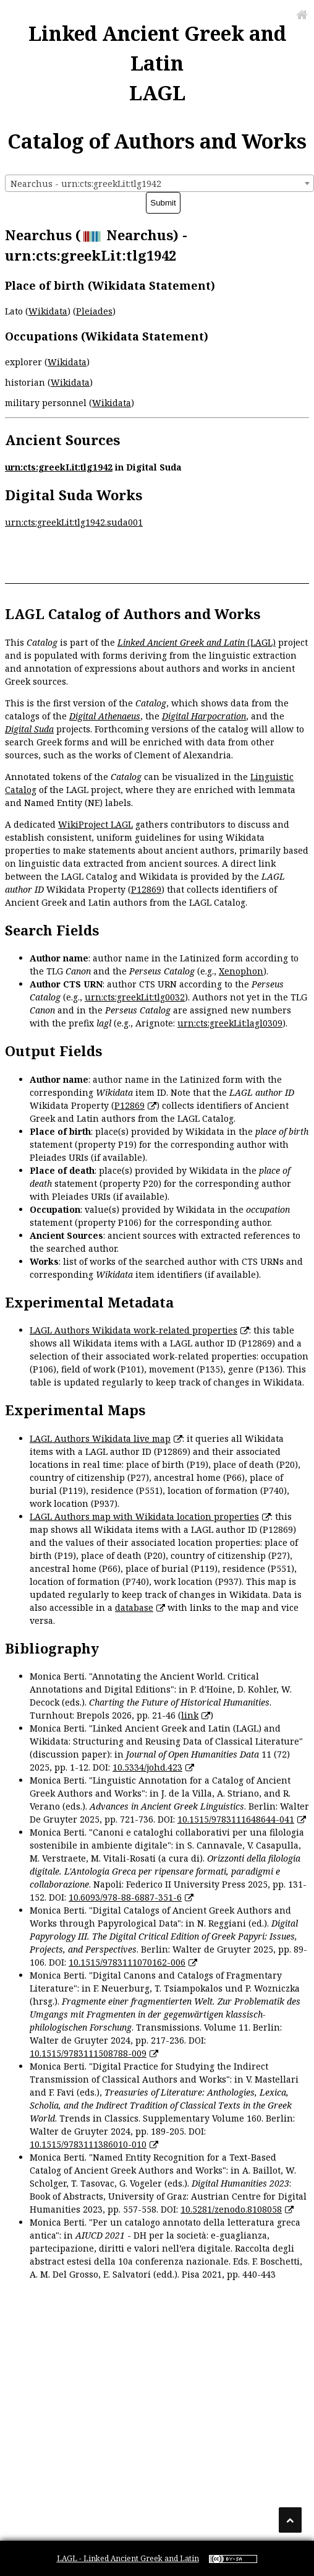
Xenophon (241, 971)
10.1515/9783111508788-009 (88, 2053)
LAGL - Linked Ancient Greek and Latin (128, 2558)
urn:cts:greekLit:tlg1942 (58, 467)
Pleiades (94, 311)
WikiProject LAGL (95, 824)
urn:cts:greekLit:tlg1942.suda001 (74, 522)
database (134, 1607)
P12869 (146, 889)
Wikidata (47, 311)
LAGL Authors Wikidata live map (100, 1438)
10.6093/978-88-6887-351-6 (125, 1897)
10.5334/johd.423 (147, 1767)
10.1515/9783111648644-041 (235, 1819)
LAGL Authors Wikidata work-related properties (133, 1330)
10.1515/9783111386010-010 (88, 2144)
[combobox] (159, 183)
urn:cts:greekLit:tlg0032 (135, 997)
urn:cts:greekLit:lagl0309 (229, 1023)
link (189, 1715)
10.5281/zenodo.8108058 (231, 2209)
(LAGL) (196, 642)
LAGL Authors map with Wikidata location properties (144, 1516)
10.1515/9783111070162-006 (127, 1962)
